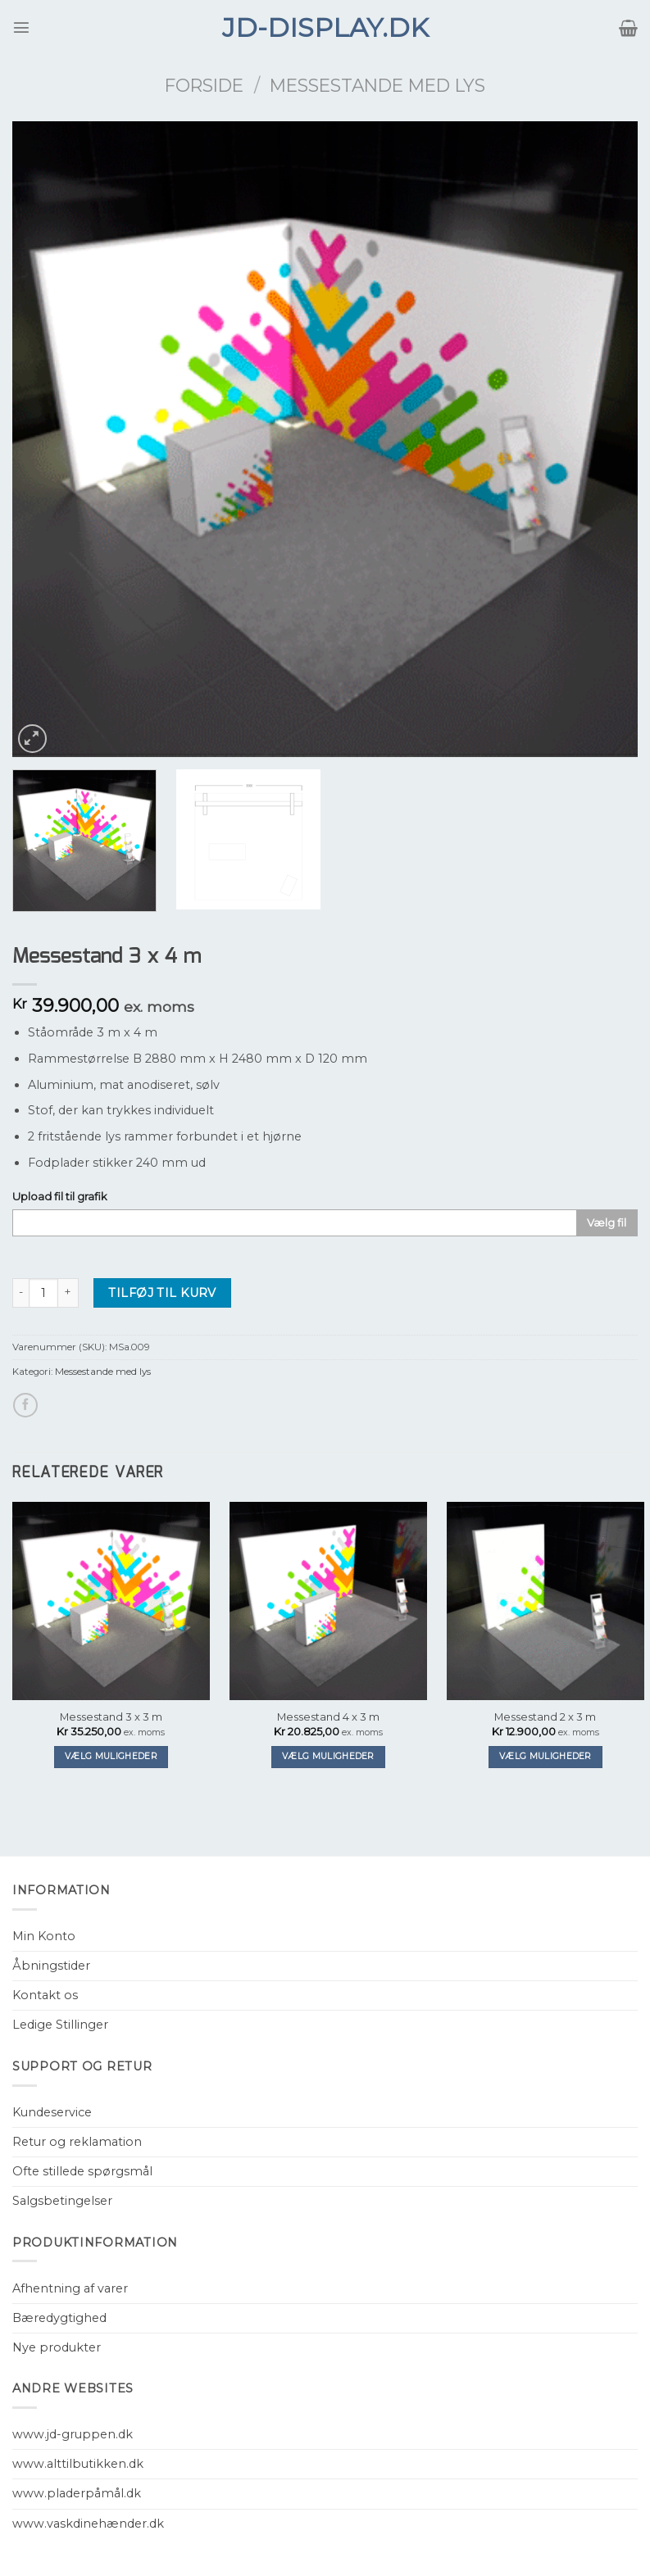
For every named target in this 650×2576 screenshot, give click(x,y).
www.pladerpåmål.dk (76, 2493)
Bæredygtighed (59, 2318)
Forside (204, 85)
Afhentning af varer (70, 2288)
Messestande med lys (377, 85)
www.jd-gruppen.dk (72, 2434)
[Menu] (21, 27)
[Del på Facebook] (25, 1405)
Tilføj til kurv (162, 1293)
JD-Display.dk (325, 28)
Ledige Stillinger (60, 2024)
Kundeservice (52, 2112)
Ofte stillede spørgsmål (82, 2171)
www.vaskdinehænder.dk (88, 2523)
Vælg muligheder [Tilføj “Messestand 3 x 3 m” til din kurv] (111, 1756)
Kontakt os (45, 1995)
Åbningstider (51, 1965)
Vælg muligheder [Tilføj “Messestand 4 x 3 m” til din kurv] (328, 1756)
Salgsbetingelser (62, 2200)
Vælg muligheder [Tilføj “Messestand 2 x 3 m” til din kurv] (545, 1756)
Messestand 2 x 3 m (545, 1716)
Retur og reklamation (77, 2141)
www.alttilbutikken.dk (77, 2463)
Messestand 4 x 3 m (328, 1716)
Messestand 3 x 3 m (111, 1716)
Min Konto (43, 1936)
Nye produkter (56, 2347)
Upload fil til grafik (59, 1196)
